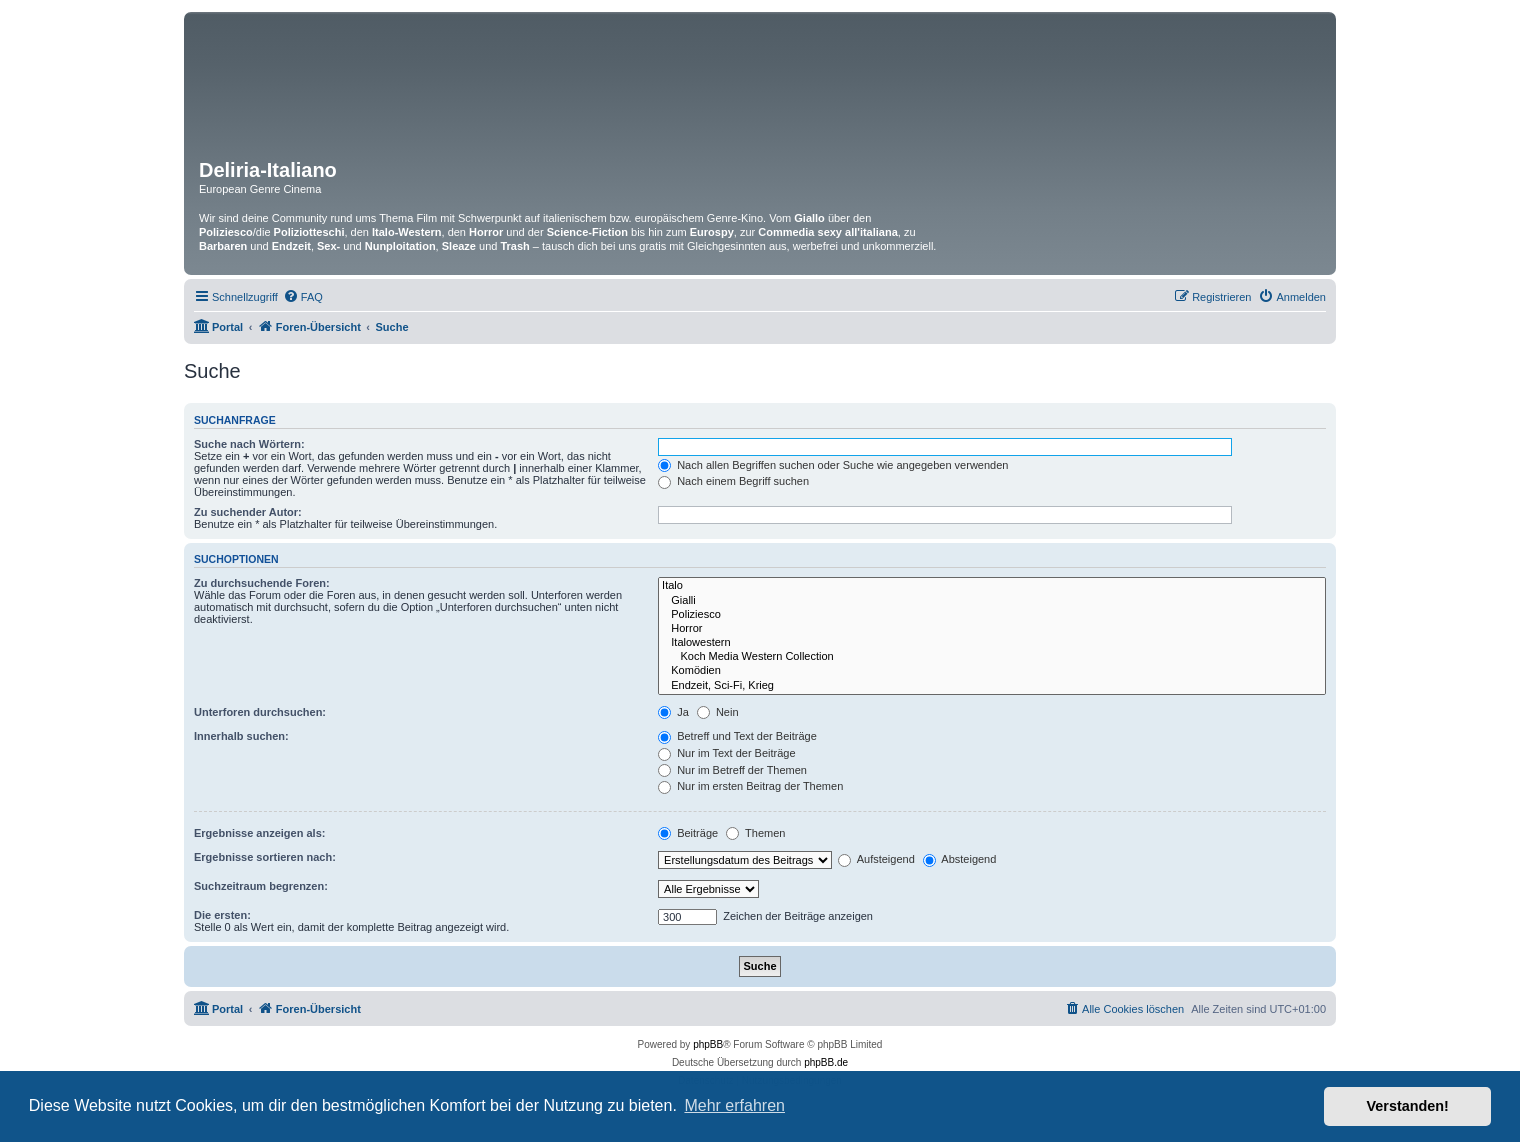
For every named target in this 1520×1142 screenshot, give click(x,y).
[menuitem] (303, 297)
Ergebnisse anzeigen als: (259, 833)
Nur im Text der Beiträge (726, 753)
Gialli (992, 601)
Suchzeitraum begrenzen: (261, 886)
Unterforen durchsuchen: (260, 712)
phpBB (708, 1044)
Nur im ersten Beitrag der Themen (750, 786)
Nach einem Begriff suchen (733, 481)
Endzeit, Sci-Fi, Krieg (992, 686)
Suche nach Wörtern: (249, 444)
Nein (718, 712)
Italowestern (992, 643)
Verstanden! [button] (1408, 1106)
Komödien (992, 671)
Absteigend (960, 859)
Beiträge (688, 833)
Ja (673, 712)
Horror (992, 629)
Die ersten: (222, 915)
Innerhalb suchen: (241, 736)
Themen (755, 833)
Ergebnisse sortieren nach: (265, 857)
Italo (992, 586)
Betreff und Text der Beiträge (737, 736)
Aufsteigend (876, 859)
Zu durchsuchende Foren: (262, 583)
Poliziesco (992, 615)
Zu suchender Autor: (248, 512)
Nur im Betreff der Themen (732, 770)
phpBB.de (826, 1062)
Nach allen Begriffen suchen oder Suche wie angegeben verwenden (833, 465)
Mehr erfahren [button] (734, 1105)
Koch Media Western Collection (992, 657)
